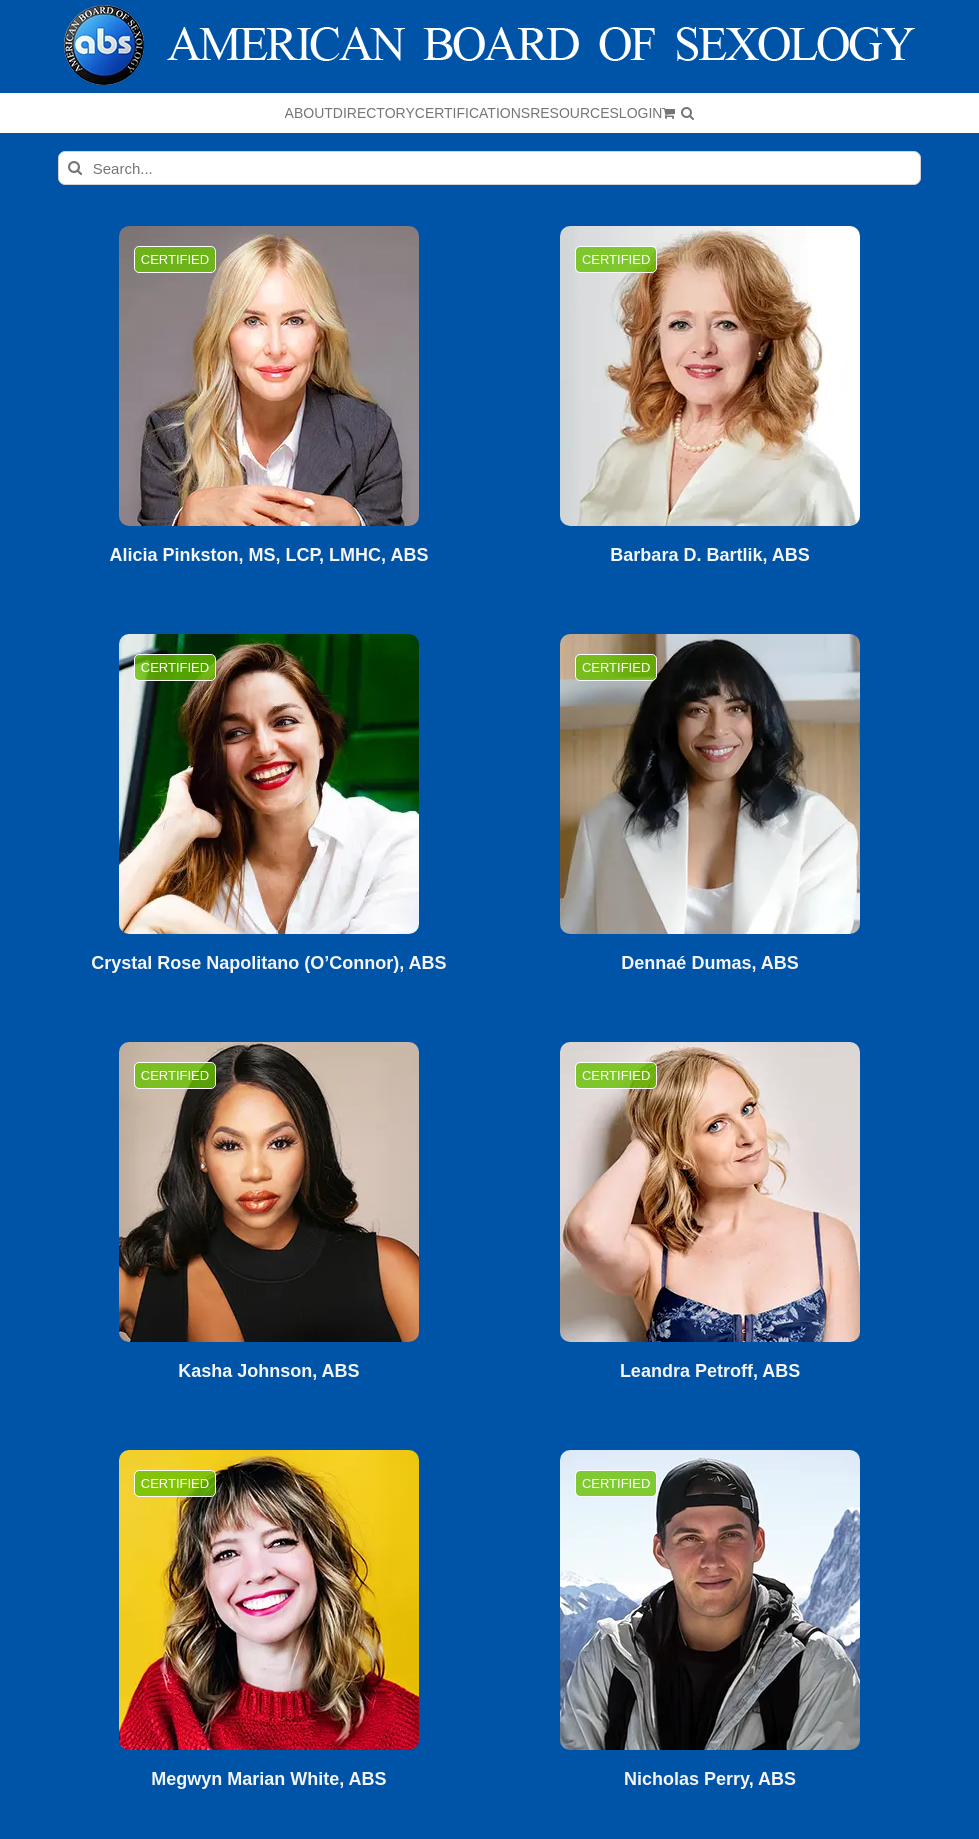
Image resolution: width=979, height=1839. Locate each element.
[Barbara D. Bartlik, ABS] (710, 376)
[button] (687, 113)
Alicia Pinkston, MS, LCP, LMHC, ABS (268, 555)
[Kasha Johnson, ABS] (269, 1192)
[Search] (75, 168)
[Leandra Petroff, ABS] (710, 1192)
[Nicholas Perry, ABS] (710, 1600)
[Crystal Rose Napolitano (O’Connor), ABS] (269, 784)
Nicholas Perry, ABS (710, 1779)
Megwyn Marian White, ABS (268, 1779)
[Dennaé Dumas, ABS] (710, 784)
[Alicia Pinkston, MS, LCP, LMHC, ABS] (269, 376)
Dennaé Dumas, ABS (709, 963)
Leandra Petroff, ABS (710, 1371)
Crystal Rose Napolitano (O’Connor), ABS (268, 963)
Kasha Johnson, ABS (268, 1371)
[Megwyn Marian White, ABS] (269, 1600)
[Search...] (489, 168)
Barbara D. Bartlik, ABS (709, 555)
